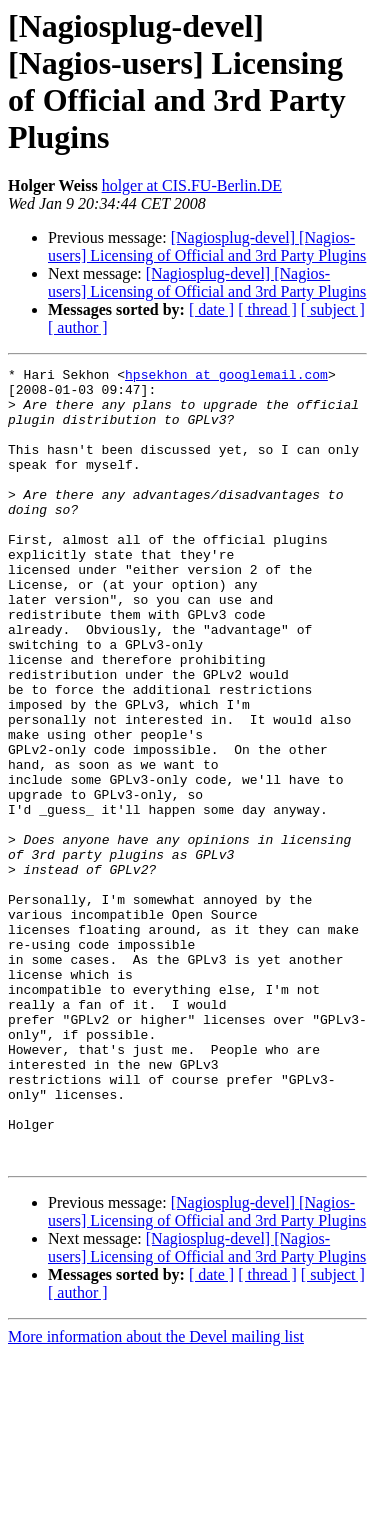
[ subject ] (333, 309)
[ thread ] (267, 309)
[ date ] (211, 309)
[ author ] (78, 327)
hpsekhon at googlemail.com (226, 377)
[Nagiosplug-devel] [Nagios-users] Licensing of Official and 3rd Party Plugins (207, 246)
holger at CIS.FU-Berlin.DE (192, 185)
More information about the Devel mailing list (156, 1495)
